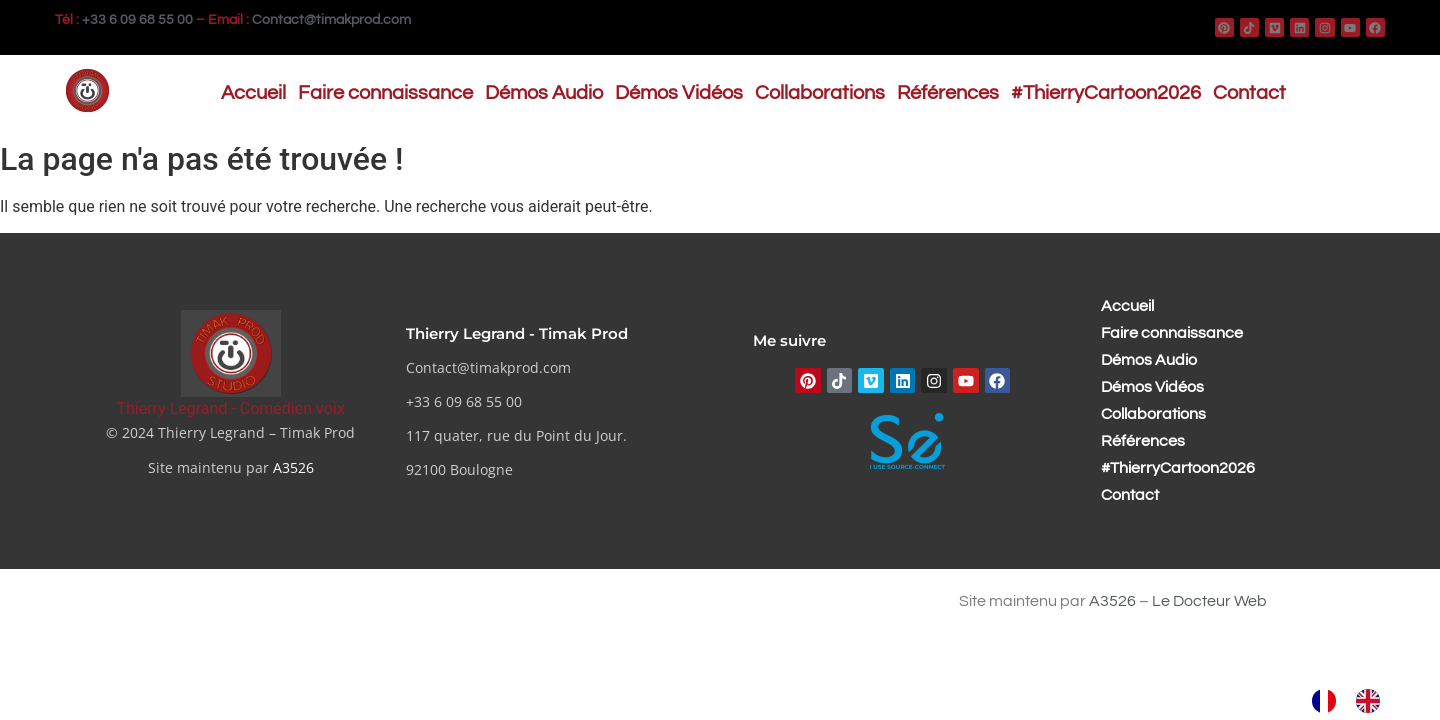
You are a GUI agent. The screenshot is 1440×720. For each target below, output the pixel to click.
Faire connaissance (385, 93)
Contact (1249, 93)
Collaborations (820, 93)
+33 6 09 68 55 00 (137, 20)
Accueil (253, 93)
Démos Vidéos (679, 93)
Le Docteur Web (1209, 601)
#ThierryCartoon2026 (1106, 93)
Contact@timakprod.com (331, 20)
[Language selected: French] (1356, 701)
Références (948, 93)
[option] (1373, 701)
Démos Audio (544, 93)
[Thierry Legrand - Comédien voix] (231, 353)
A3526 (293, 467)
